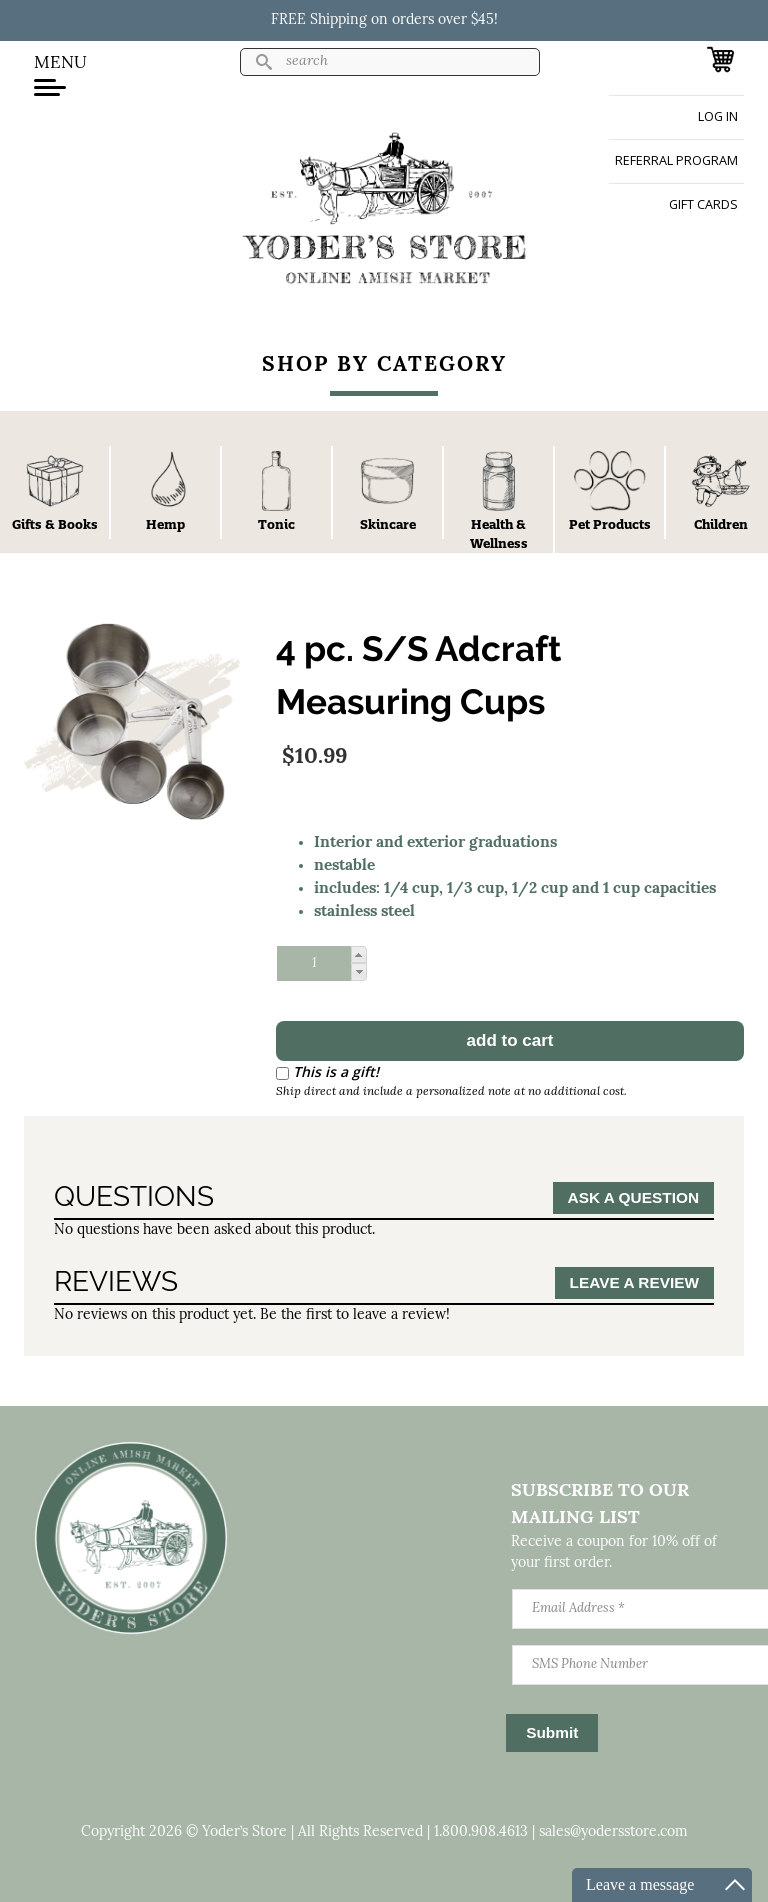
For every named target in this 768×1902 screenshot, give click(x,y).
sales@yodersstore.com (613, 1832)
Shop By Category (384, 365)
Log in (718, 116)
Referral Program (676, 160)
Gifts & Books (55, 524)
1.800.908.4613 (481, 1832)
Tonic (276, 524)
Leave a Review (634, 1282)
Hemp (165, 524)
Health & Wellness (499, 533)
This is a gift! (336, 1071)
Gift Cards (703, 204)
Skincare (388, 524)
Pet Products (610, 524)
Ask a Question (633, 1197)
